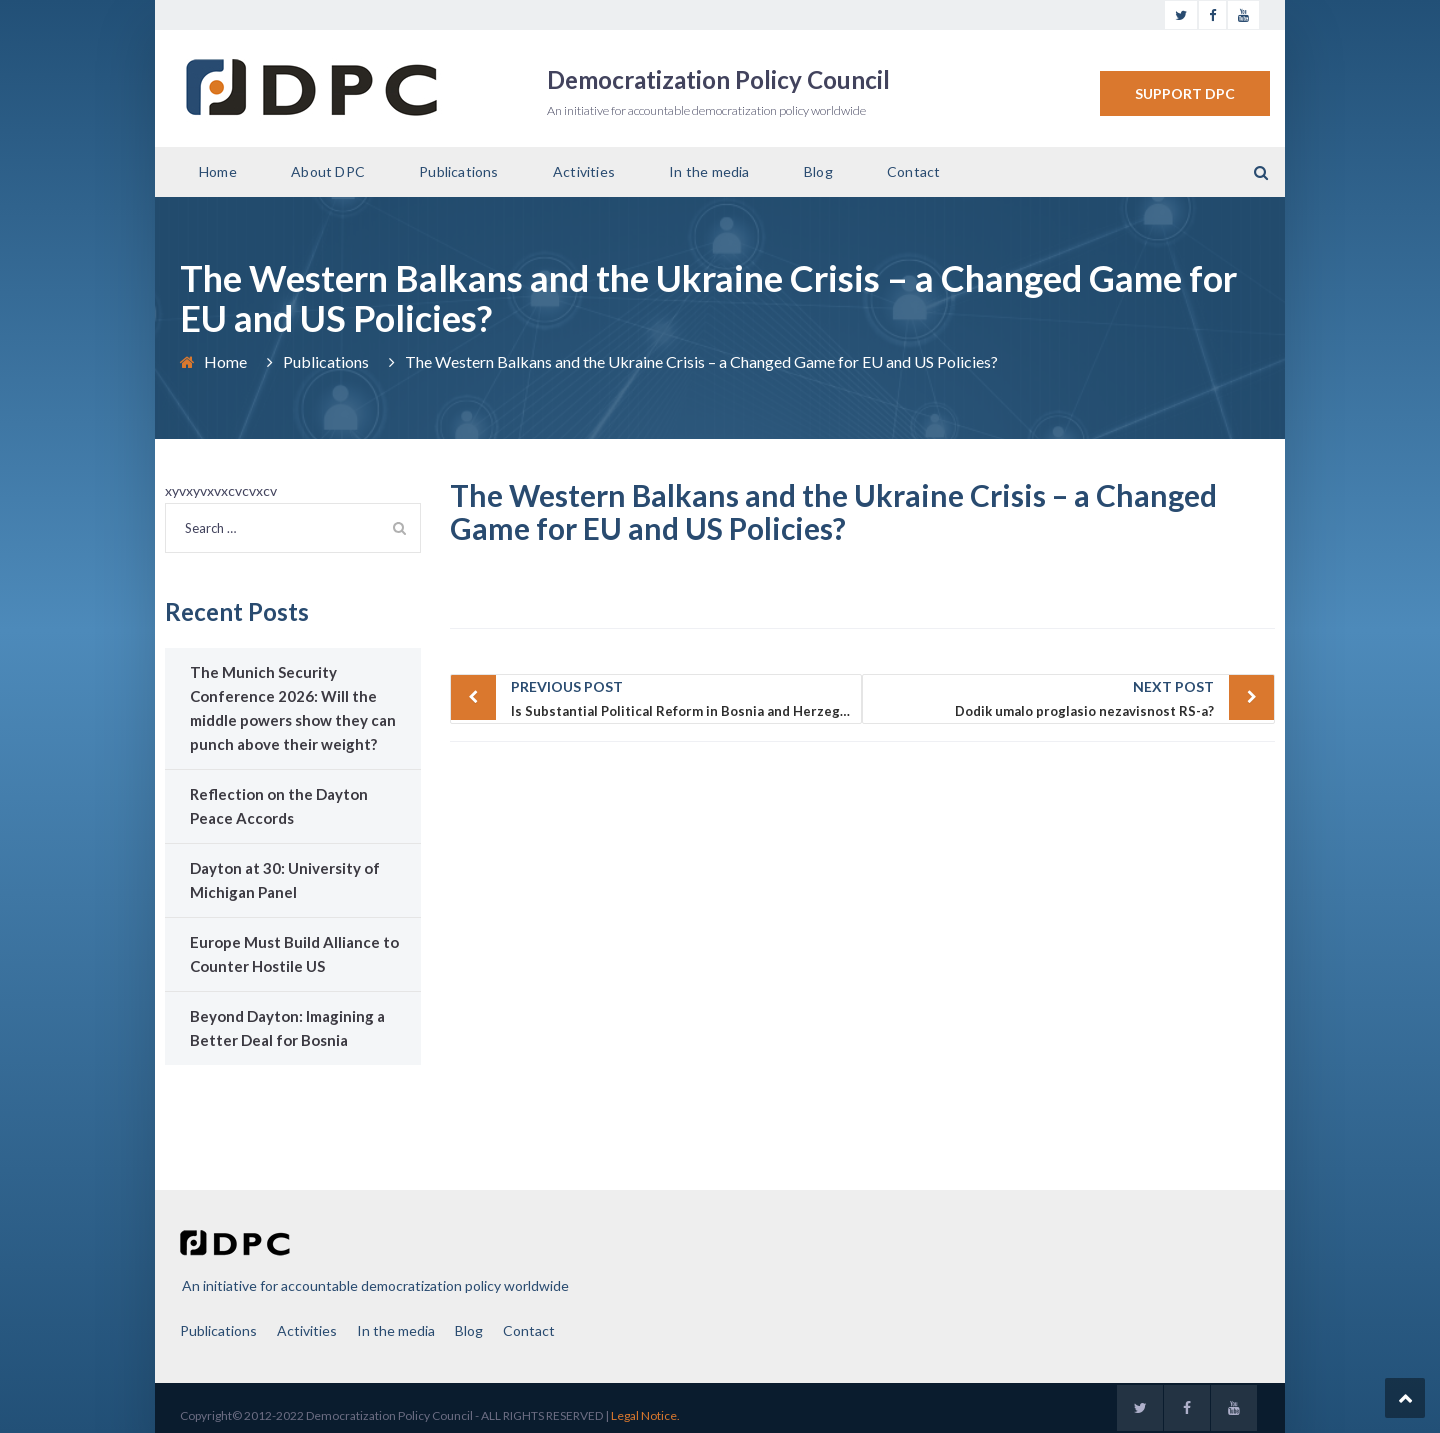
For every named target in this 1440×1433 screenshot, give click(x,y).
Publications (458, 171)
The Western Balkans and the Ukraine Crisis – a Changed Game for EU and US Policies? (833, 511)
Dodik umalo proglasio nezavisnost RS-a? (1043, 697)
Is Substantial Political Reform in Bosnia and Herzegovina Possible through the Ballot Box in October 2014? (687, 697)
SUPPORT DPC (1185, 93)
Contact (913, 171)
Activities (584, 171)
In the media (709, 171)
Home (218, 171)
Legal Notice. (645, 1415)
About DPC (328, 171)
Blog (818, 171)
